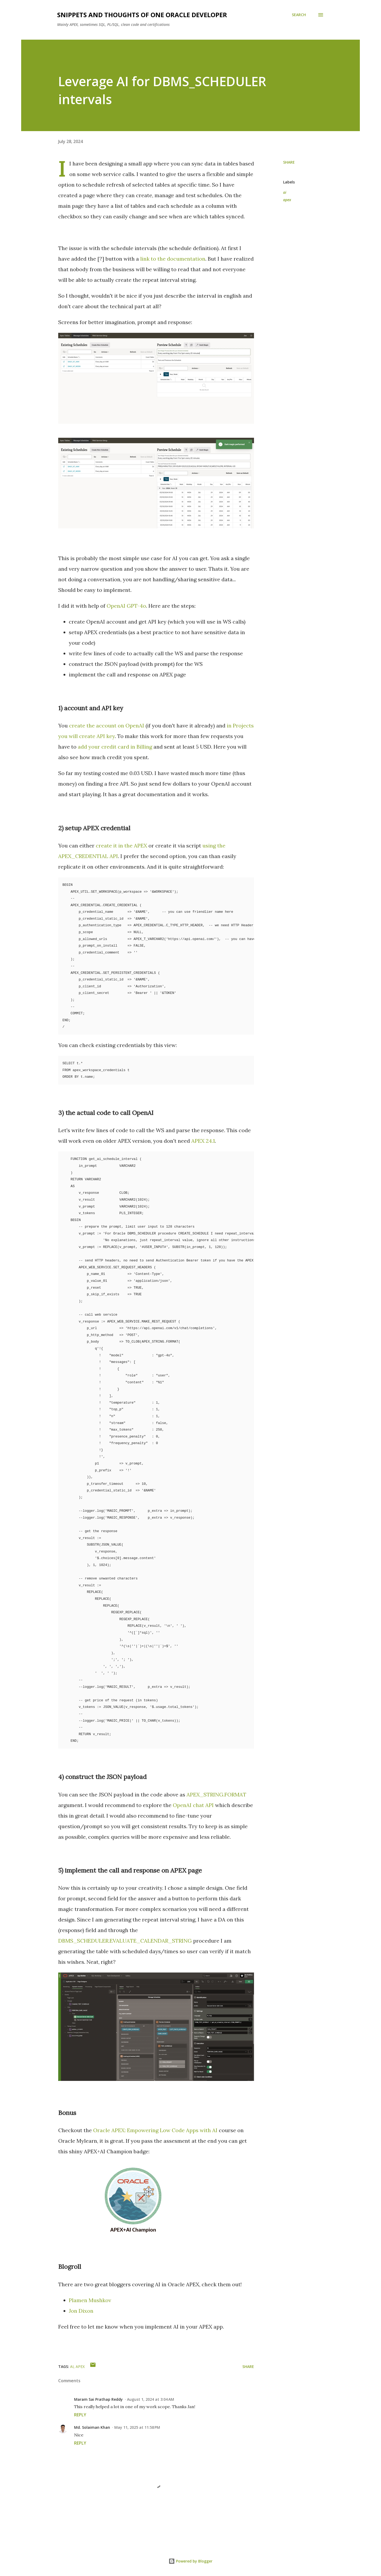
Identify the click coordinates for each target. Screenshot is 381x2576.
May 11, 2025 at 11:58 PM (137, 2427)
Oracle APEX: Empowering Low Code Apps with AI (155, 2130)
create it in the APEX (121, 845)
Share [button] (289, 162)
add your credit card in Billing (115, 746)
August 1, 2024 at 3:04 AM (150, 2399)
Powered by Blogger (190, 2561)
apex (287, 199)
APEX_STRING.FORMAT (216, 1794)
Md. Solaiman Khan (92, 2427)
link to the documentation (172, 258)
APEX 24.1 (203, 1140)
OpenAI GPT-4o (126, 605)
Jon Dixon (81, 2310)
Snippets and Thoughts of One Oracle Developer (142, 14)
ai (284, 192)
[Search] (299, 15)
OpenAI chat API (193, 1805)
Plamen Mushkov (90, 2300)
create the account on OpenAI (106, 725)
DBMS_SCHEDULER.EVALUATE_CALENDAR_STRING (125, 1940)
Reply (80, 2415)
